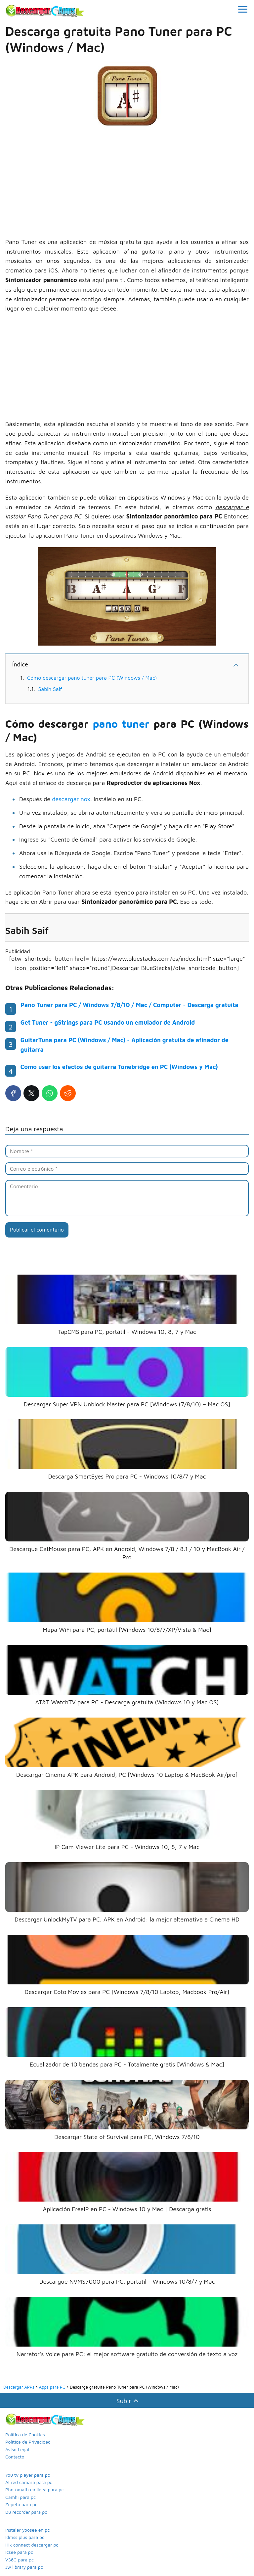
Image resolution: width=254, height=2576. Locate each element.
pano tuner (121, 723)
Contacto (14, 2456)
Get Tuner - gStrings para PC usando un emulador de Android (108, 1022)
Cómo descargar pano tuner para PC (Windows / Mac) (92, 678)
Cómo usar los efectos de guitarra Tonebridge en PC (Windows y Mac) (119, 1066)
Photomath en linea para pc (34, 2489)
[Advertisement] (127, 184)
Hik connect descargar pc (31, 2545)
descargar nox (71, 799)
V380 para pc (19, 2559)
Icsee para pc (19, 2552)
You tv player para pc (27, 2475)
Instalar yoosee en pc (27, 2530)
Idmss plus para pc (24, 2537)
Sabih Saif (50, 689)
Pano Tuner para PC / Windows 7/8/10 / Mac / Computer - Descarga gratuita (129, 1004)
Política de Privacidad (28, 2442)
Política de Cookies (25, 2434)
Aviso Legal (17, 2449)
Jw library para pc (24, 2567)
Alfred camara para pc (28, 2482)
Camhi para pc (20, 2497)
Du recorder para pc (26, 2512)
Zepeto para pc (21, 2504)
